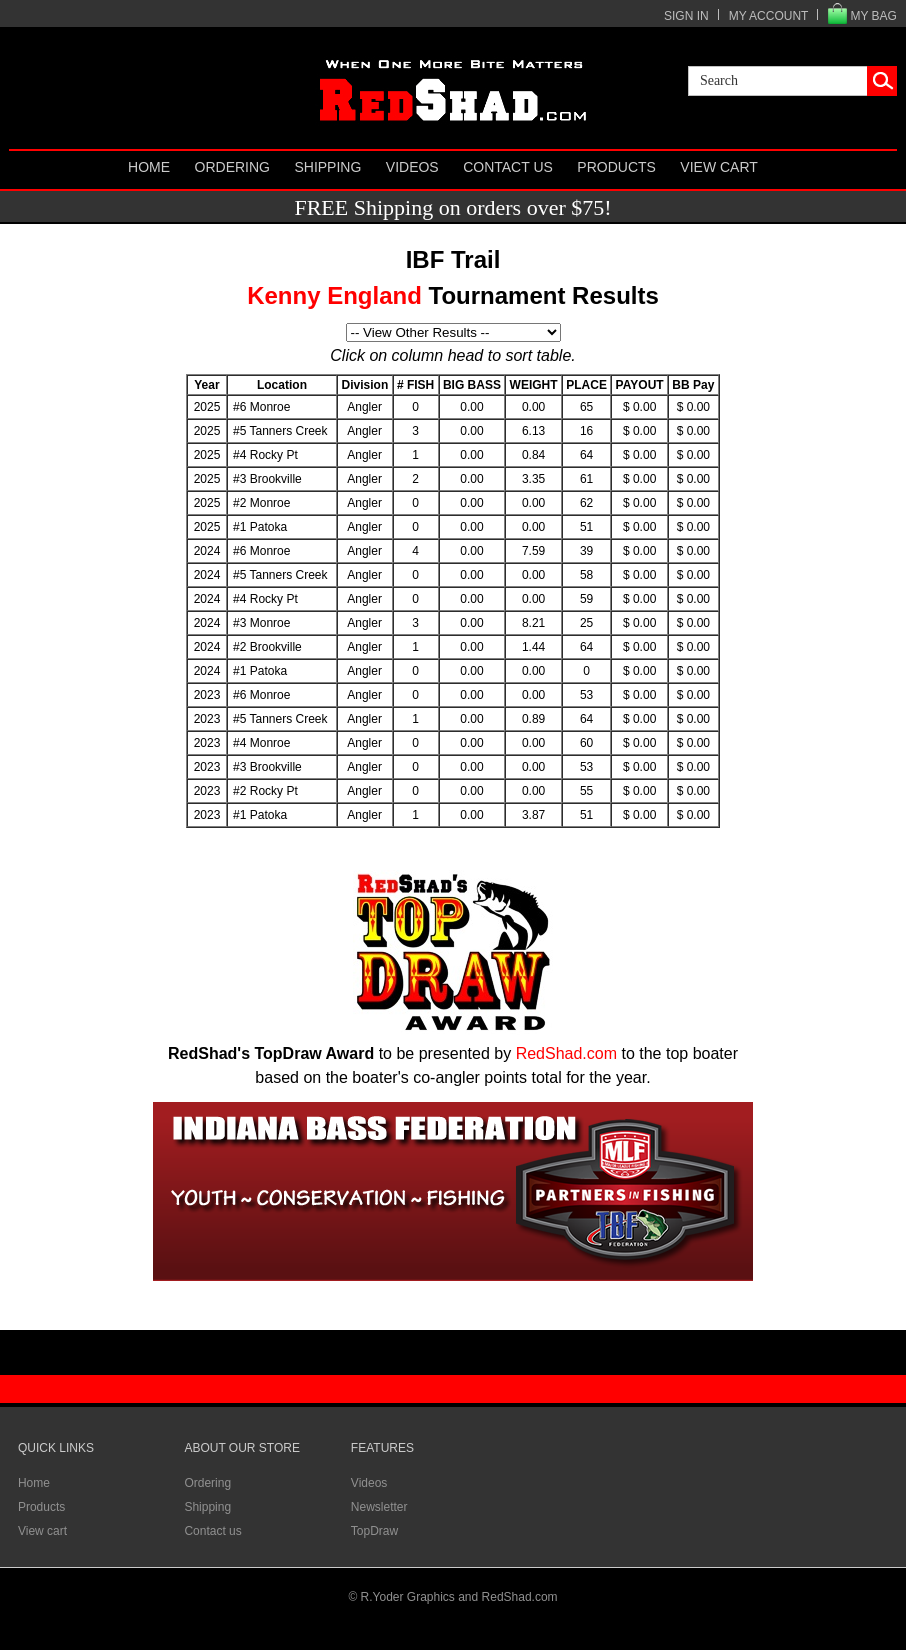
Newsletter (379, 1507)
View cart (719, 167)
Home (149, 167)
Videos (412, 167)
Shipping (327, 167)
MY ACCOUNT (769, 16)
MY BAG (873, 16)
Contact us (508, 167)
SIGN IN (686, 16)
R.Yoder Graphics (408, 1597)
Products (616, 167)
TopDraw (374, 1531)
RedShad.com (566, 1053)
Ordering (232, 167)
